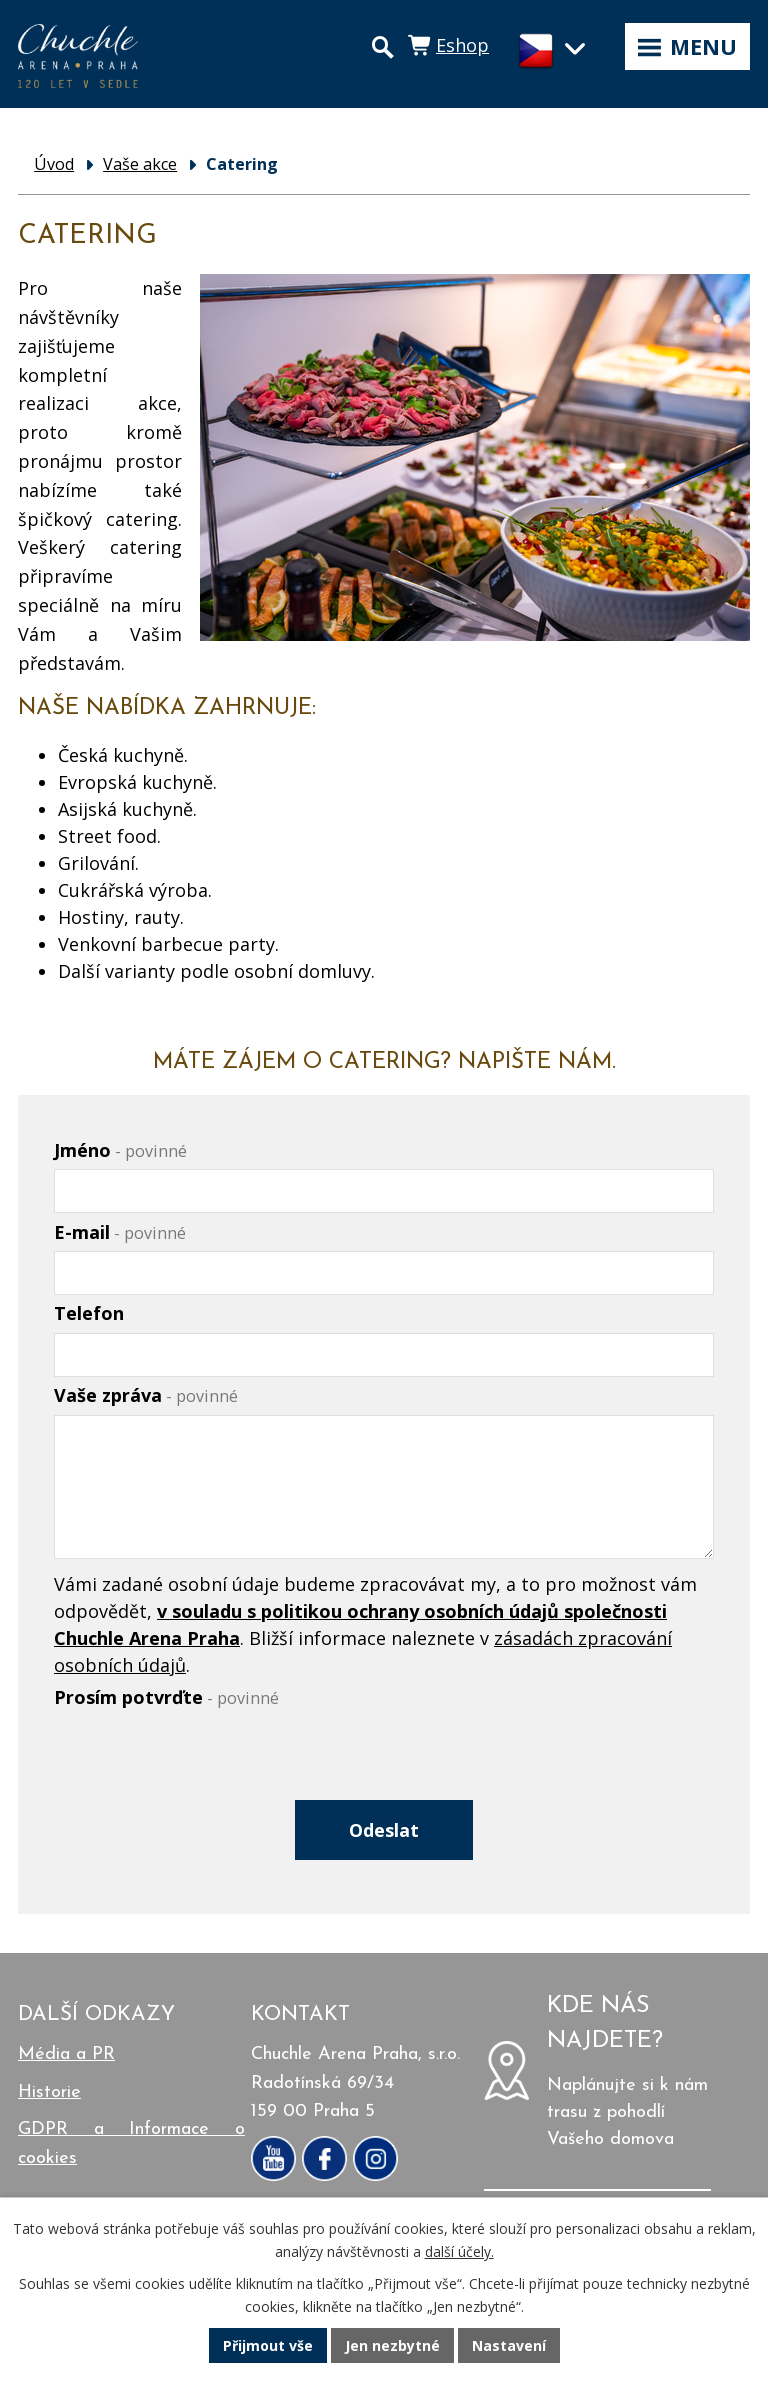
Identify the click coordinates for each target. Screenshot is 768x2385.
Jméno (120, 1150)
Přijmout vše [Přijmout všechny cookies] (268, 2345)
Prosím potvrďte (166, 1697)
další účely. (459, 2251)
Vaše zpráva (146, 1395)
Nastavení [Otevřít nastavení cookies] (509, 2345)
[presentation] (201, 1765)
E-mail (120, 1232)
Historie (49, 2092)
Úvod (54, 164)
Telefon (89, 1313)
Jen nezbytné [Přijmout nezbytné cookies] (392, 2345)
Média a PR (66, 2054)
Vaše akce (140, 164)
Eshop (462, 45)
